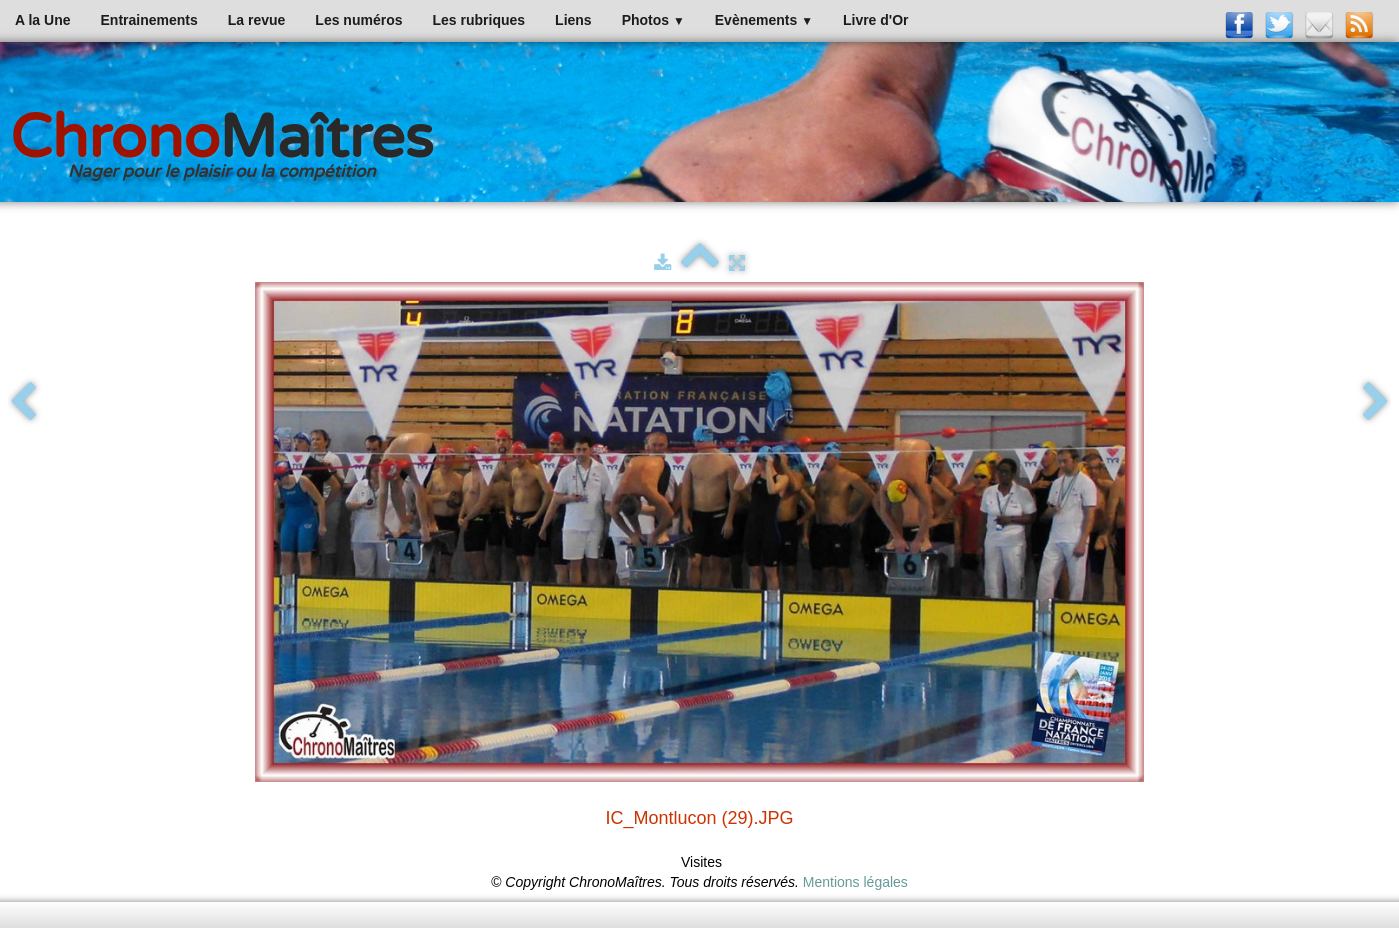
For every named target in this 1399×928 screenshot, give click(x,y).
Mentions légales (855, 882)
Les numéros (358, 20)
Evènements (764, 20)
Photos (653, 20)
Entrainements (149, 20)
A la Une (43, 20)
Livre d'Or (876, 20)
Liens (573, 20)
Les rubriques (478, 20)
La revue (257, 20)
